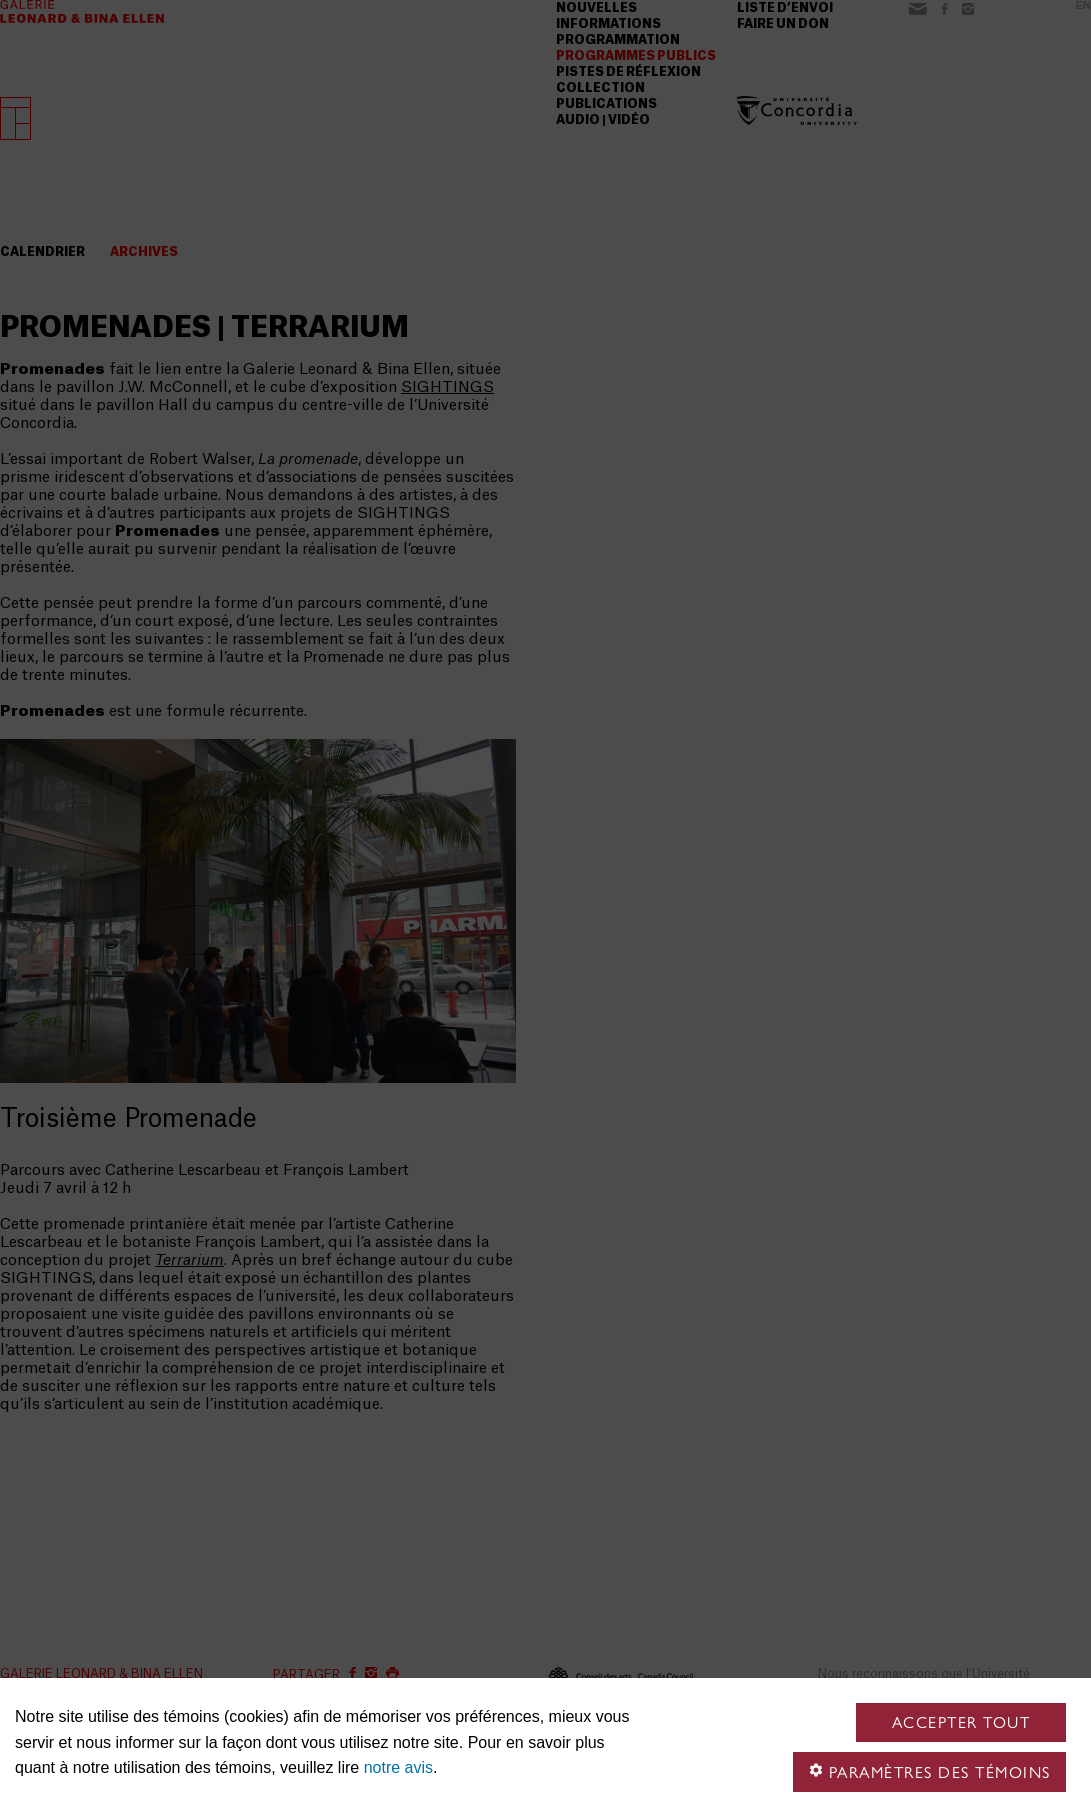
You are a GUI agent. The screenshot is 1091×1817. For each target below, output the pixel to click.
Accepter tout (961, 1722)
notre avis (398, 1767)
